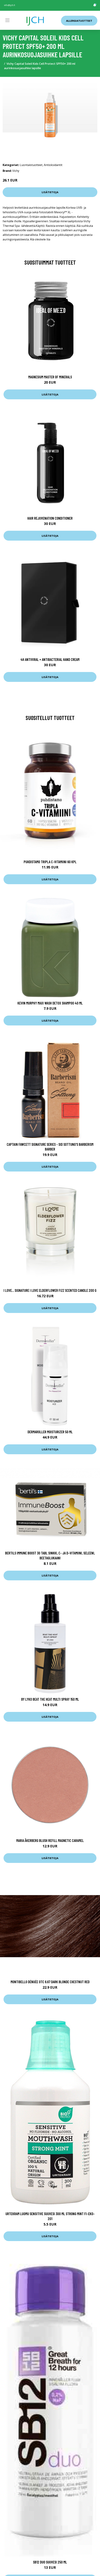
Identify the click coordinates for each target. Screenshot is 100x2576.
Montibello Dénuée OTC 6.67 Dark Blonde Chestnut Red (50, 1981)
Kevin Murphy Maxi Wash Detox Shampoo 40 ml (50, 1003)
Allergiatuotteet (79, 20)
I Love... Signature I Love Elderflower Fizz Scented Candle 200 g (50, 1290)
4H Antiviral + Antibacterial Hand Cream (50, 659)
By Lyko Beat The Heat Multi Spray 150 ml (50, 1699)
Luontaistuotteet (31, 165)
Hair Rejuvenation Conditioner (50, 518)
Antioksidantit (53, 165)
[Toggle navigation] (7, 20)
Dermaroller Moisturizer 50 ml (50, 1432)
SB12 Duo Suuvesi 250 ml (50, 2562)
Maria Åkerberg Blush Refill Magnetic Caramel (50, 1840)
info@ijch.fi (9, 5)
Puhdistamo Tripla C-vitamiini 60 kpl (50, 861)
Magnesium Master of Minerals (50, 377)
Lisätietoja (50, 192)
